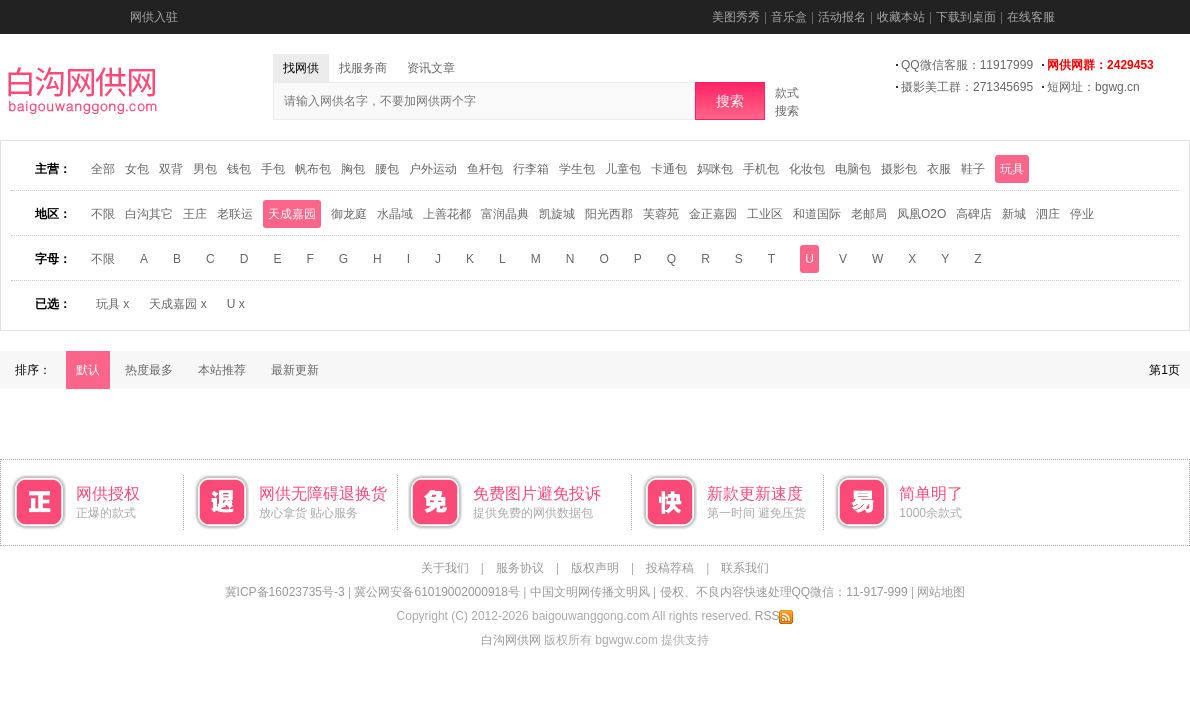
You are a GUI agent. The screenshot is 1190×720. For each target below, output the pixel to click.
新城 (1014, 214)
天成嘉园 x (177, 304)
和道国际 (817, 214)
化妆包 (807, 169)
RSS (774, 616)
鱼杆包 (485, 169)
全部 (103, 169)
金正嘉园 (713, 214)
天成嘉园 (292, 214)
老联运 (235, 214)
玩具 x (112, 304)
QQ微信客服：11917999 (967, 65)
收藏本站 (901, 17)
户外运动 (433, 169)
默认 (88, 370)
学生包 (577, 169)
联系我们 (745, 568)
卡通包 (669, 169)
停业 (1082, 214)
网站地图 (941, 592)
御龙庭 (349, 214)
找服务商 (363, 68)
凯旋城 (557, 214)
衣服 (939, 169)
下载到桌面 (966, 17)
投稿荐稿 (670, 568)
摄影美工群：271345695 (967, 87)
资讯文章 (431, 68)
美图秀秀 (736, 17)
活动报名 (842, 17)
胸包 (353, 169)
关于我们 (445, 568)
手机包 (761, 169)
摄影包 (899, 169)
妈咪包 (715, 169)
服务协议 (520, 568)
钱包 (239, 169)
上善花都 (447, 214)
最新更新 (295, 370)
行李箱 (531, 169)
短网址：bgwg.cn (1093, 87)
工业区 (765, 214)
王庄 (195, 214)
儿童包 (623, 169)
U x (236, 304)
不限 (103, 214)
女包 (137, 169)
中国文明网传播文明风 (590, 592)
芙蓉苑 (661, 214)
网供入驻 (154, 17)
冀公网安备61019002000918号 (436, 592)
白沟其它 (149, 214)
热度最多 (149, 370)
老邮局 (869, 214)
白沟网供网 (511, 640)
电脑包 (853, 169)
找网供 (301, 68)
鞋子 (973, 169)
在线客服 (1031, 17)
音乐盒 (789, 17)
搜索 (730, 101)
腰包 (387, 169)
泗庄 (1048, 214)
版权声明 (595, 568)
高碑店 (974, 214)
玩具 (1012, 169)
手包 (273, 169)
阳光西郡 (609, 214)
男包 (205, 169)
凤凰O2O (921, 214)
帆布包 (313, 169)
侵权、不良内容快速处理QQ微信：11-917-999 (784, 592)
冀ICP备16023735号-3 (285, 592)
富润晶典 (505, 214)
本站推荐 (222, 370)
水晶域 (395, 214)
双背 (171, 169)
